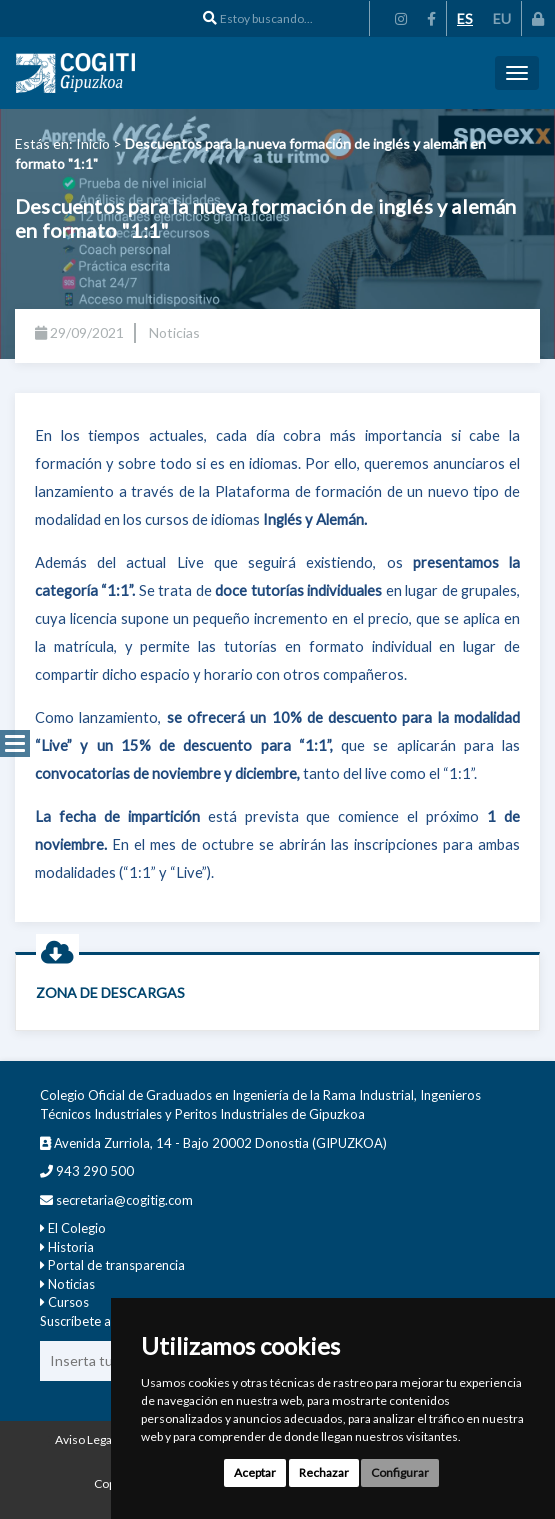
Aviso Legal (85, 1439)
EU (502, 18)
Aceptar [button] (255, 1472)
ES (465, 18)
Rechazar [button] (324, 1472)
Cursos (68, 1302)
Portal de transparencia (116, 1265)
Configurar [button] (400, 1472)
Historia (71, 1247)
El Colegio (77, 1228)
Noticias (71, 1284)
